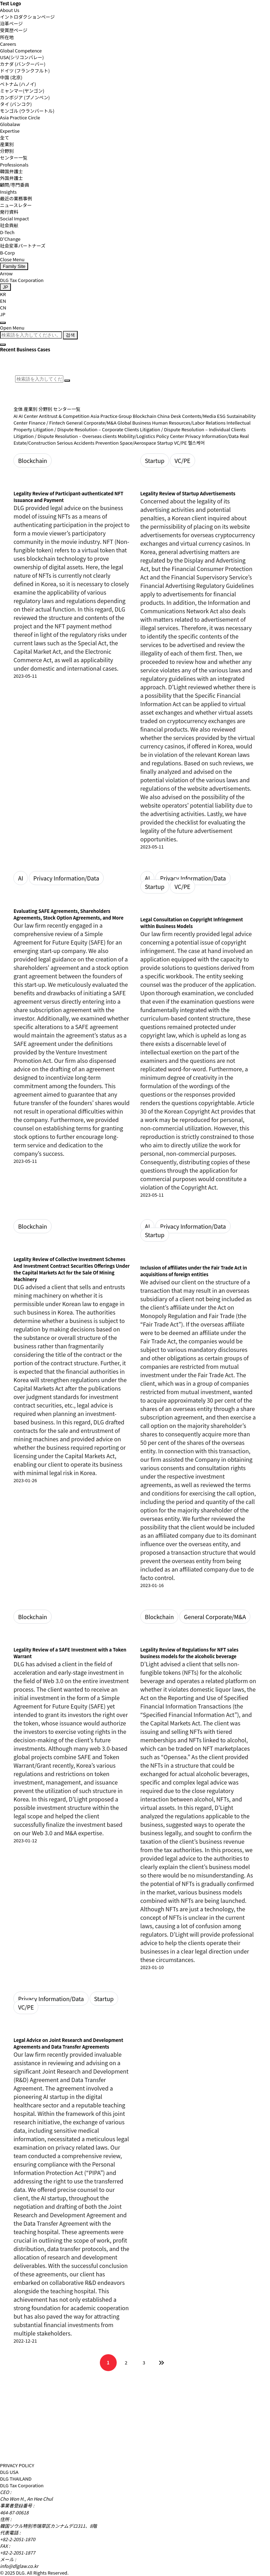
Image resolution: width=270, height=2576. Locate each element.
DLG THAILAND (16, 2478)
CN (3, 307)
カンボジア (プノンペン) (25, 97)
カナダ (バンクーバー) (22, 64)
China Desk (169, 416)
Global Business (134, 422)
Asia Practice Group (110, 416)
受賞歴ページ (13, 30)
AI (15, 416)
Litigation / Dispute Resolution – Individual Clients (193, 429)
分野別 (7, 151)
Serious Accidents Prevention (88, 442)
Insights (8, 191)
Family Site (14, 266)
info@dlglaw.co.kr (19, 2566)
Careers (8, 43)
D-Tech (7, 232)
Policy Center (170, 436)
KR (3, 294)
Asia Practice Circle (20, 117)
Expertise (10, 130)
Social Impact (14, 218)
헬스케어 (196, 442)
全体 (17, 409)
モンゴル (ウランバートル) (27, 110)
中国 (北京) (11, 77)
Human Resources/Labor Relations (189, 422)
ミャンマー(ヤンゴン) (22, 90)
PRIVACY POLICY (17, 2465)
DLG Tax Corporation (22, 280)
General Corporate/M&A (91, 422)
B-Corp (7, 252)
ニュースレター (16, 205)
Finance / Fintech (47, 422)
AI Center (28, 416)
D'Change (10, 239)
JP (2, 314)
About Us (9, 10)
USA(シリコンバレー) (22, 57)
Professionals (14, 164)
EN (3, 300)
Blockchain (144, 416)
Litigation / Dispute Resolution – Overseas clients (64, 436)
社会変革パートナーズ (22, 245)
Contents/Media (199, 416)
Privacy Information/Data (212, 436)
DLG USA (9, 2472)
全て (4, 137)
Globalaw (10, 124)
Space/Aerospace (138, 442)
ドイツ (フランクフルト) (25, 70)
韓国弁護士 (11, 171)
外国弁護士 (11, 178)
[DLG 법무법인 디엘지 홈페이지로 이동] (40, 2455)
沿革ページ (11, 23)
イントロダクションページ (27, 16)
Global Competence (21, 50)
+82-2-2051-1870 (17, 2539)
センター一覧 (13, 157)
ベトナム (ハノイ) (18, 84)
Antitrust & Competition (64, 416)
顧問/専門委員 (14, 184)
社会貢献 (9, 225)
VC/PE (180, 442)
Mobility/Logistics (136, 436)
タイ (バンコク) (16, 104)
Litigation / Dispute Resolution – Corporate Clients (86, 429)
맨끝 (161, 2362)
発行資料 (9, 211)
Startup (165, 442)
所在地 (7, 37)
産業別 (7, 144)
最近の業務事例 (16, 198)
